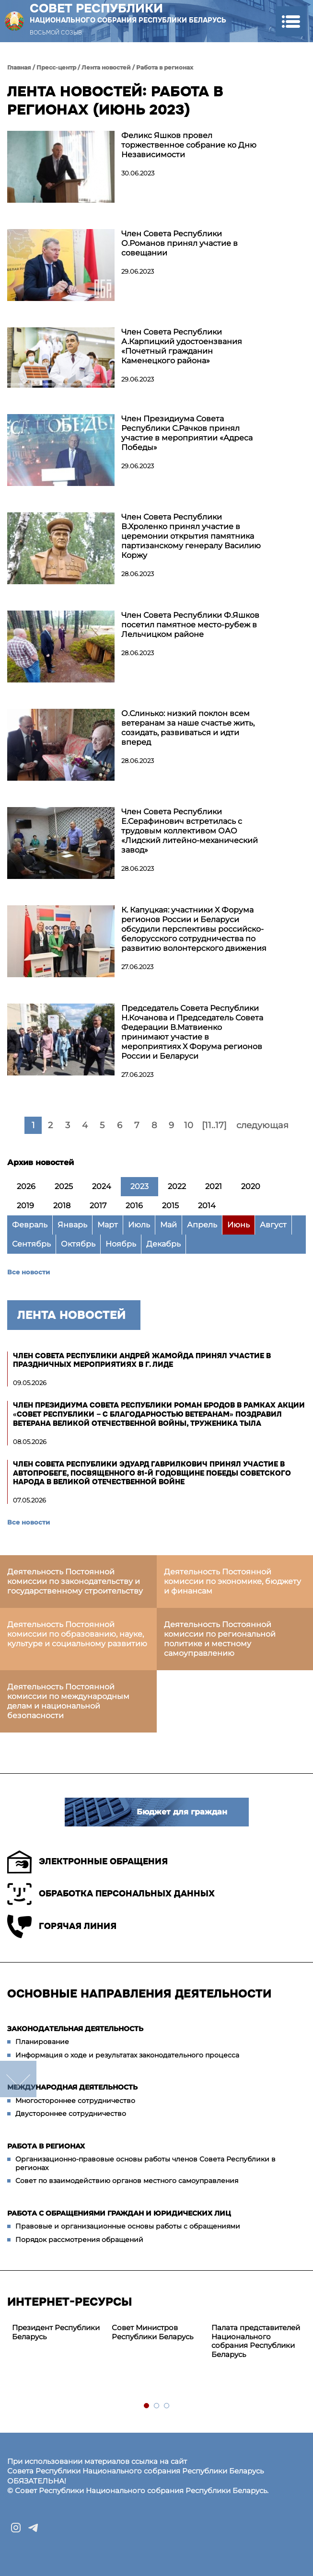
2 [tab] (157, 2406)
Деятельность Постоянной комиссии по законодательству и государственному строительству (75, 1581)
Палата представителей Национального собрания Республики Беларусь (255, 2341)
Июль (139, 1224)
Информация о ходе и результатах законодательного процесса (127, 2055)
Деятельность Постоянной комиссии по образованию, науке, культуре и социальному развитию (77, 1634)
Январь (72, 1224)
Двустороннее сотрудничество (70, 2113)
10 (188, 1125)
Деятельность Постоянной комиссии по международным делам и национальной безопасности (68, 1701)
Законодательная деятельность (75, 2028)
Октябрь (78, 1243)
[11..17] (214, 1125)
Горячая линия (61, 1926)
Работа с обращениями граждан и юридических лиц (119, 2213)
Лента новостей (106, 67)
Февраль (29, 1224)
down (18, 2079)
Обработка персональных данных (111, 1894)
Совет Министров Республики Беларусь (152, 2332)
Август (273, 1224)
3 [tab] (167, 2406)
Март (107, 1224)
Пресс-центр (56, 67)
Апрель (202, 1224)
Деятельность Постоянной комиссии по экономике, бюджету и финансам (232, 1581)
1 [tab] (147, 2406)
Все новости (28, 1272)
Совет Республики (128, 13)
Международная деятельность (72, 2087)
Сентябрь (31, 1243)
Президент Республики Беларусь (56, 2332)
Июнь (238, 1224)
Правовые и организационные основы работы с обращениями (127, 2226)
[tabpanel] (57, 2332)
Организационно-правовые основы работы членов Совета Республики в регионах (145, 2163)
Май (168, 1224)
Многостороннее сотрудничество (75, 2100)
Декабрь (163, 1243)
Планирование (42, 2041)
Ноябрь (120, 1243)
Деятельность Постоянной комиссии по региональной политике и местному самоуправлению (220, 1639)
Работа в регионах (164, 67)
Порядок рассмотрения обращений (79, 2239)
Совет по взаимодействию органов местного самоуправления (126, 2180)
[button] (291, 21)
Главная (19, 67)
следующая (262, 1125)
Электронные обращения (87, 1861)
